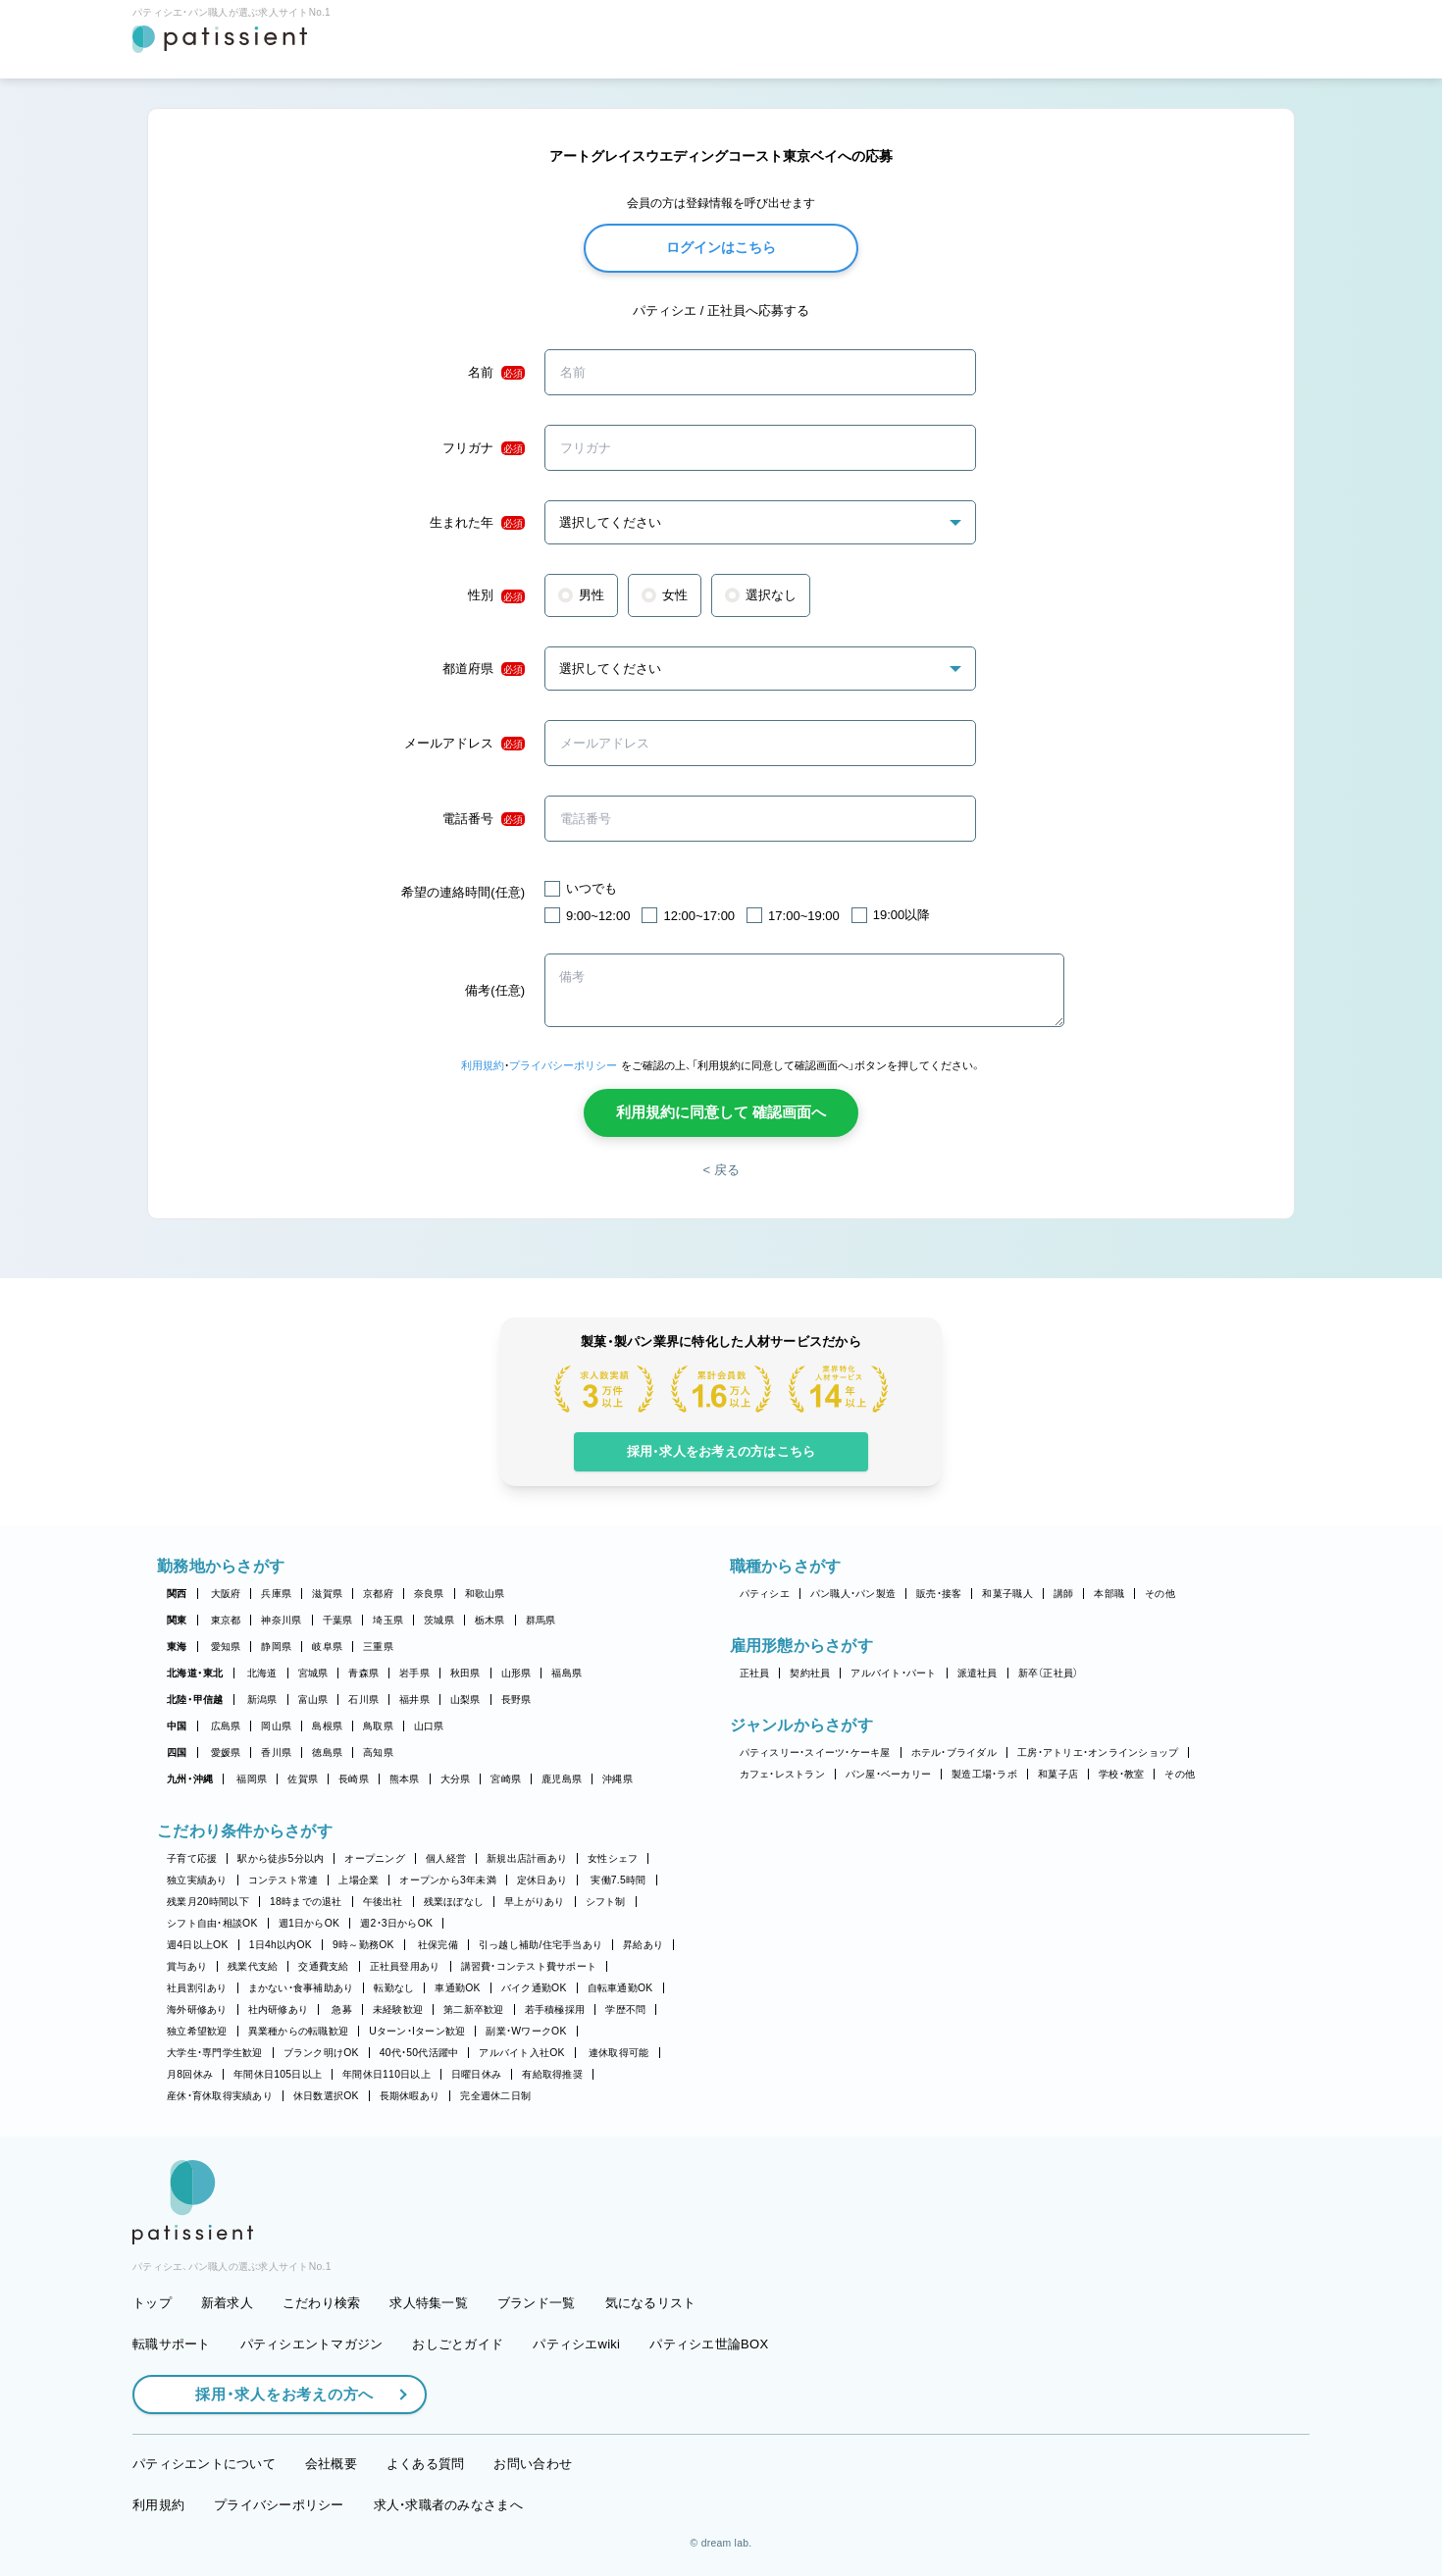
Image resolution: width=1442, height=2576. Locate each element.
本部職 (1109, 1593)
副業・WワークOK (526, 2031)
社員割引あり (197, 1988)
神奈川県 (281, 1620)
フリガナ (483, 448)
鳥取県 (378, 1726)
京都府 (378, 1593)
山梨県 (465, 1699)
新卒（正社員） (1048, 1673)
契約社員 (810, 1673)
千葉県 (338, 1620)
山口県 (429, 1726)
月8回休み (190, 2074)
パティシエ (765, 1593)
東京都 (226, 1620)
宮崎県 (505, 1779)
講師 (1064, 1593)
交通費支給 (323, 1966)
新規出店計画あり (527, 1858)
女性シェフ (613, 1858)
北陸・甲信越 (195, 1699)
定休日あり (542, 1880)
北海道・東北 (195, 1673)
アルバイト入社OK (521, 2052)
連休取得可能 (619, 2052)
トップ (152, 2302)
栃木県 (490, 1620)
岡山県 (276, 1726)
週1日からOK (309, 1923)
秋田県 (465, 1673)
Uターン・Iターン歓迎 (417, 2031)
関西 (177, 1593)
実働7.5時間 (618, 1880)
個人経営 (446, 1858)
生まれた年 (477, 523)
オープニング (374, 1858)
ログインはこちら (721, 247)
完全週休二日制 (495, 2095)
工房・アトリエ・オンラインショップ (1097, 1752)
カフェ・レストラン (782, 1774)
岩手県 (414, 1673)
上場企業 (358, 1880)
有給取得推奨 (552, 2074)
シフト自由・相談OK (212, 1923)
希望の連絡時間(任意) (463, 892)
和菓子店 (1058, 1774)
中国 (177, 1726)
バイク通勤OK (534, 1988)
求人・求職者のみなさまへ (448, 2505)
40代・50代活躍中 (419, 2052)
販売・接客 (938, 1593)
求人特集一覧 (428, 2302)
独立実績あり (197, 1880)
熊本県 (404, 1779)
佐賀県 (302, 1779)
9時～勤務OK (363, 1944)
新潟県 (262, 1699)
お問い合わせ (532, 2463)
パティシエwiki (576, 2344)
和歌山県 (485, 1593)
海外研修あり (197, 2009)
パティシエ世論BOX (708, 2344)
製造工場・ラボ (984, 1774)
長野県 (516, 1699)
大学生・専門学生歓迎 (215, 2052)
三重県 (378, 1646)
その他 (1160, 1593)
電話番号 (483, 819)
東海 (177, 1646)
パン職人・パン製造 (853, 1593)
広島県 (226, 1726)
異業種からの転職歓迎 (298, 2031)
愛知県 (226, 1646)
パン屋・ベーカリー (888, 1774)
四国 (177, 1752)
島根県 (327, 1726)
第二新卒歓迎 (473, 2009)
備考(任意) (495, 990)
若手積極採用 (555, 2009)
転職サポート (171, 2344)
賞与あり (187, 1966)
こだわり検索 (322, 2302)
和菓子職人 (1007, 1593)
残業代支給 (253, 1966)
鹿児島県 (561, 1779)
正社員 (755, 1673)
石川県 (363, 1699)
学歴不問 (625, 2009)
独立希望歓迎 (197, 2031)
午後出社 (383, 1901)
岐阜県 (327, 1646)
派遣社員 (977, 1673)
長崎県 (353, 1779)
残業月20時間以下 (208, 1901)
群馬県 (541, 1620)
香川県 (276, 1752)
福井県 (414, 1699)
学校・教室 (1121, 1774)
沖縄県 (617, 1779)
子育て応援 (192, 1858)
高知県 (378, 1752)
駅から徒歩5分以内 (280, 1858)
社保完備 (438, 1944)
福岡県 (251, 1779)
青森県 (363, 1673)
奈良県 (429, 1593)
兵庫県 (276, 1593)
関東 (177, 1620)
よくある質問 (425, 2463)
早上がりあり (534, 1901)
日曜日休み (476, 2074)
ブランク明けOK (321, 2052)
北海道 (262, 1673)
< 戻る (720, 1169)
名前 (496, 373)
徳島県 (327, 1752)
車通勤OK (457, 1988)
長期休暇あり (410, 2095)
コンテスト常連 (283, 1880)
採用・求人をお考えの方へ (275, 2394)
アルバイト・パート (893, 1673)
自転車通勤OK (620, 1988)
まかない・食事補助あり (301, 1988)
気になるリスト (650, 2302)
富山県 (313, 1699)
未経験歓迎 (398, 2009)
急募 (342, 2009)
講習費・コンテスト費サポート (529, 1966)
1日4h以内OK (280, 1944)
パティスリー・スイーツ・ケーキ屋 (815, 1752)
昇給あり (643, 1944)
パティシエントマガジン (312, 2344)
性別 (496, 595)
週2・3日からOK (396, 1923)
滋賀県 (327, 1593)
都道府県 (483, 669)
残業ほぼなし (454, 1901)
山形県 (516, 1673)
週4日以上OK (198, 1944)
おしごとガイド (457, 2344)
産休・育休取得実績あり (220, 2095)
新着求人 (227, 2302)
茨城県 (439, 1620)
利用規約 (482, 1065)
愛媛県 (226, 1752)
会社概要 (331, 2463)
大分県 (455, 1779)
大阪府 (226, 1593)
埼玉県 (388, 1620)
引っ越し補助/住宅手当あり (540, 1944)
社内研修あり (278, 2009)
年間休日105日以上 (277, 2074)
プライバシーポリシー (563, 1065)
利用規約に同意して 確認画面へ (721, 1112)
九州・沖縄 (190, 1779)
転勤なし (394, 1988)
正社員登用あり (405, 1966)
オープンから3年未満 (447, 1880)
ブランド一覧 (536, 2302)
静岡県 (276, 1646)
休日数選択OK (326, 2095)
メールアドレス (464, 743)
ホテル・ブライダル (954, 1752)
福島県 (566, 1673)
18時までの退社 (306, 1901)
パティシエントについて (204, 2463)
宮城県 (313, 1673)
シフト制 (606, 1901)
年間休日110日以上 (386, 2074)
